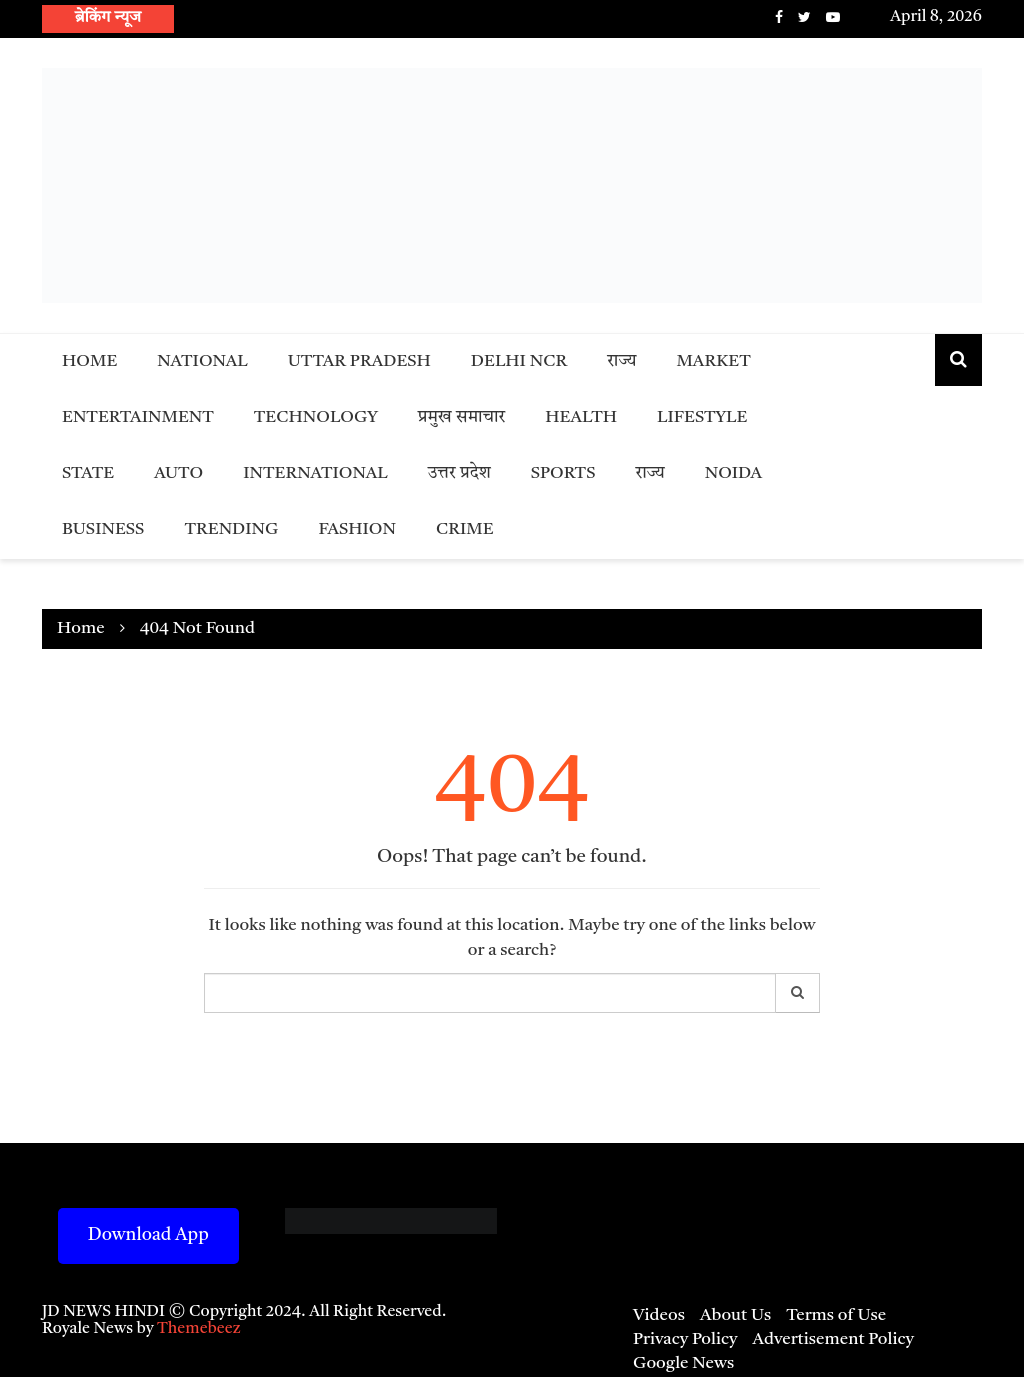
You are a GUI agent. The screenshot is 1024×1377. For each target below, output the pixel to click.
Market (713, 361)
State (88, 473)
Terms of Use (836, 1315)
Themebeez (199, 1329)
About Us (735, 1315)
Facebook (779, 17)
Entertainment (138, 417)
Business (103, 529)
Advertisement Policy (833, 1339)
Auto (178, 473)
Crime (465, 529)
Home (89, 361)
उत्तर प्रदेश (459, 473)
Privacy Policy (685, 1339)
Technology (316, 417)
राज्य (621, 361)
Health (581, 417)
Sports (563, 473)
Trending (231, 529)
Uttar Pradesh (359, 361)
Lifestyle (702, 417)
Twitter (804, 17)
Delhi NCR (519, 361)
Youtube (833, 17)
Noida (733, 473)
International (315, 473)
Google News (683, 1363)
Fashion (357, 529)
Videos (659, 1315)
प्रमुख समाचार (462, 417)
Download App (148, 1235)
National (202, 361)
